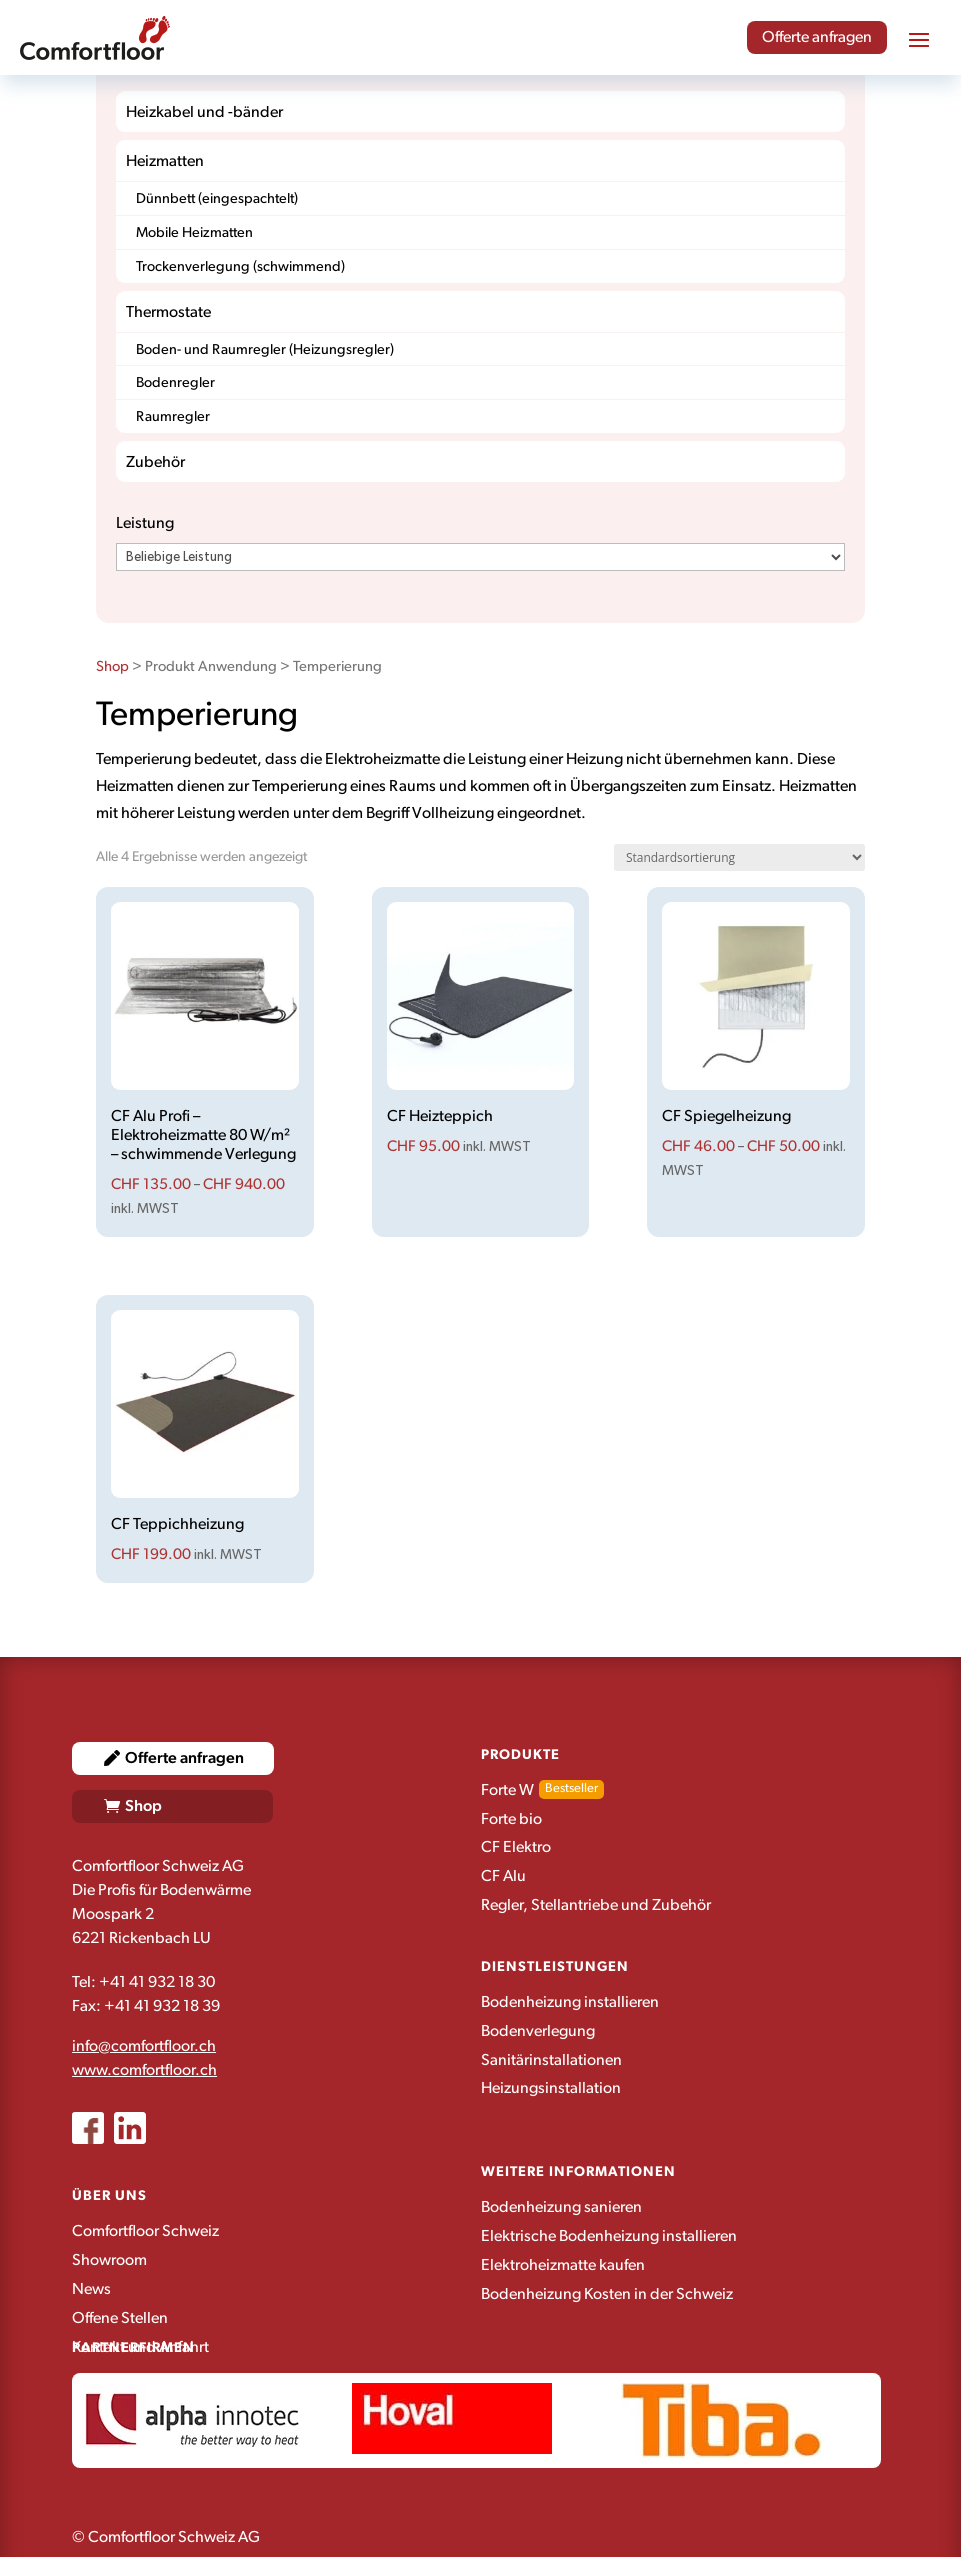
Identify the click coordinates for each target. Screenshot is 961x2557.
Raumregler (173, 416)
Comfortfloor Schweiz (145, 2231)
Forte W (507, 1790)
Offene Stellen (120, 2318)
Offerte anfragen (817, 37)
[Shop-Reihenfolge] (739, 857)
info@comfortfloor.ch (144, 2046)
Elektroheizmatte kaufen (563, 2265)
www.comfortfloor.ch (144, 2070)
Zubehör (155, 462)
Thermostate (168, 312)
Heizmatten (165, 161)
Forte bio (511, 1819)
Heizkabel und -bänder (204, 112)
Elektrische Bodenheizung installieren (609, 2236)
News (91, 2289)
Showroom (109, 2260)
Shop (112, 666)
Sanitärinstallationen (551, 2060)
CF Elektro (516, 1847)
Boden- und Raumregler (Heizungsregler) (265, 349)
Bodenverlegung (538, 2031)
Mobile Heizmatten (194, 232)
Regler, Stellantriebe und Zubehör (596, 1905)
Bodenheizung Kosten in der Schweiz (607, 2294)
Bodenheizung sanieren (561, 2207)
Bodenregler (175, 382)
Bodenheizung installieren (570, 2002)
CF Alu (503, 1876)
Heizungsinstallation (551, 2088)
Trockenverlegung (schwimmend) (240, 266)
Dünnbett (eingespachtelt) (217, 198)
